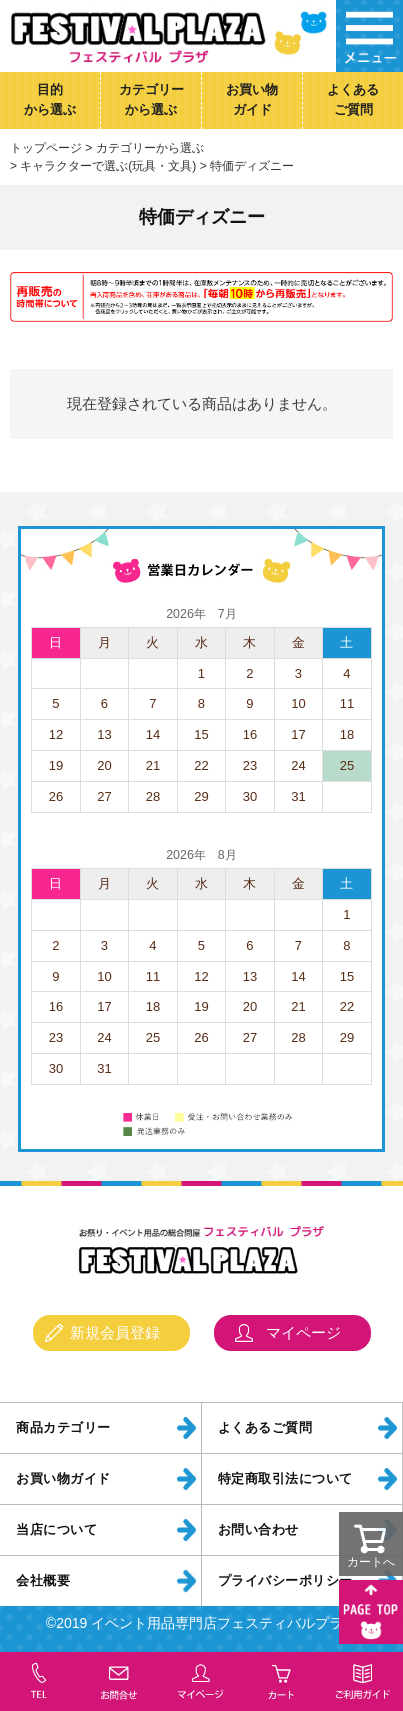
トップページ (46, 148)
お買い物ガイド (252, 99)
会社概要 (43, 1581)
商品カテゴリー (63, 1428)
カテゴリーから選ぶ (151, 99)
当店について (56, 1530)
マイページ (303, 1332)
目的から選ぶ (50, 99)
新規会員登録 (115, 1332)
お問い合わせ (258, 1530)
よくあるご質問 (353, 99)
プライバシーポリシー (285, 1581)
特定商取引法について (285, 1479)
